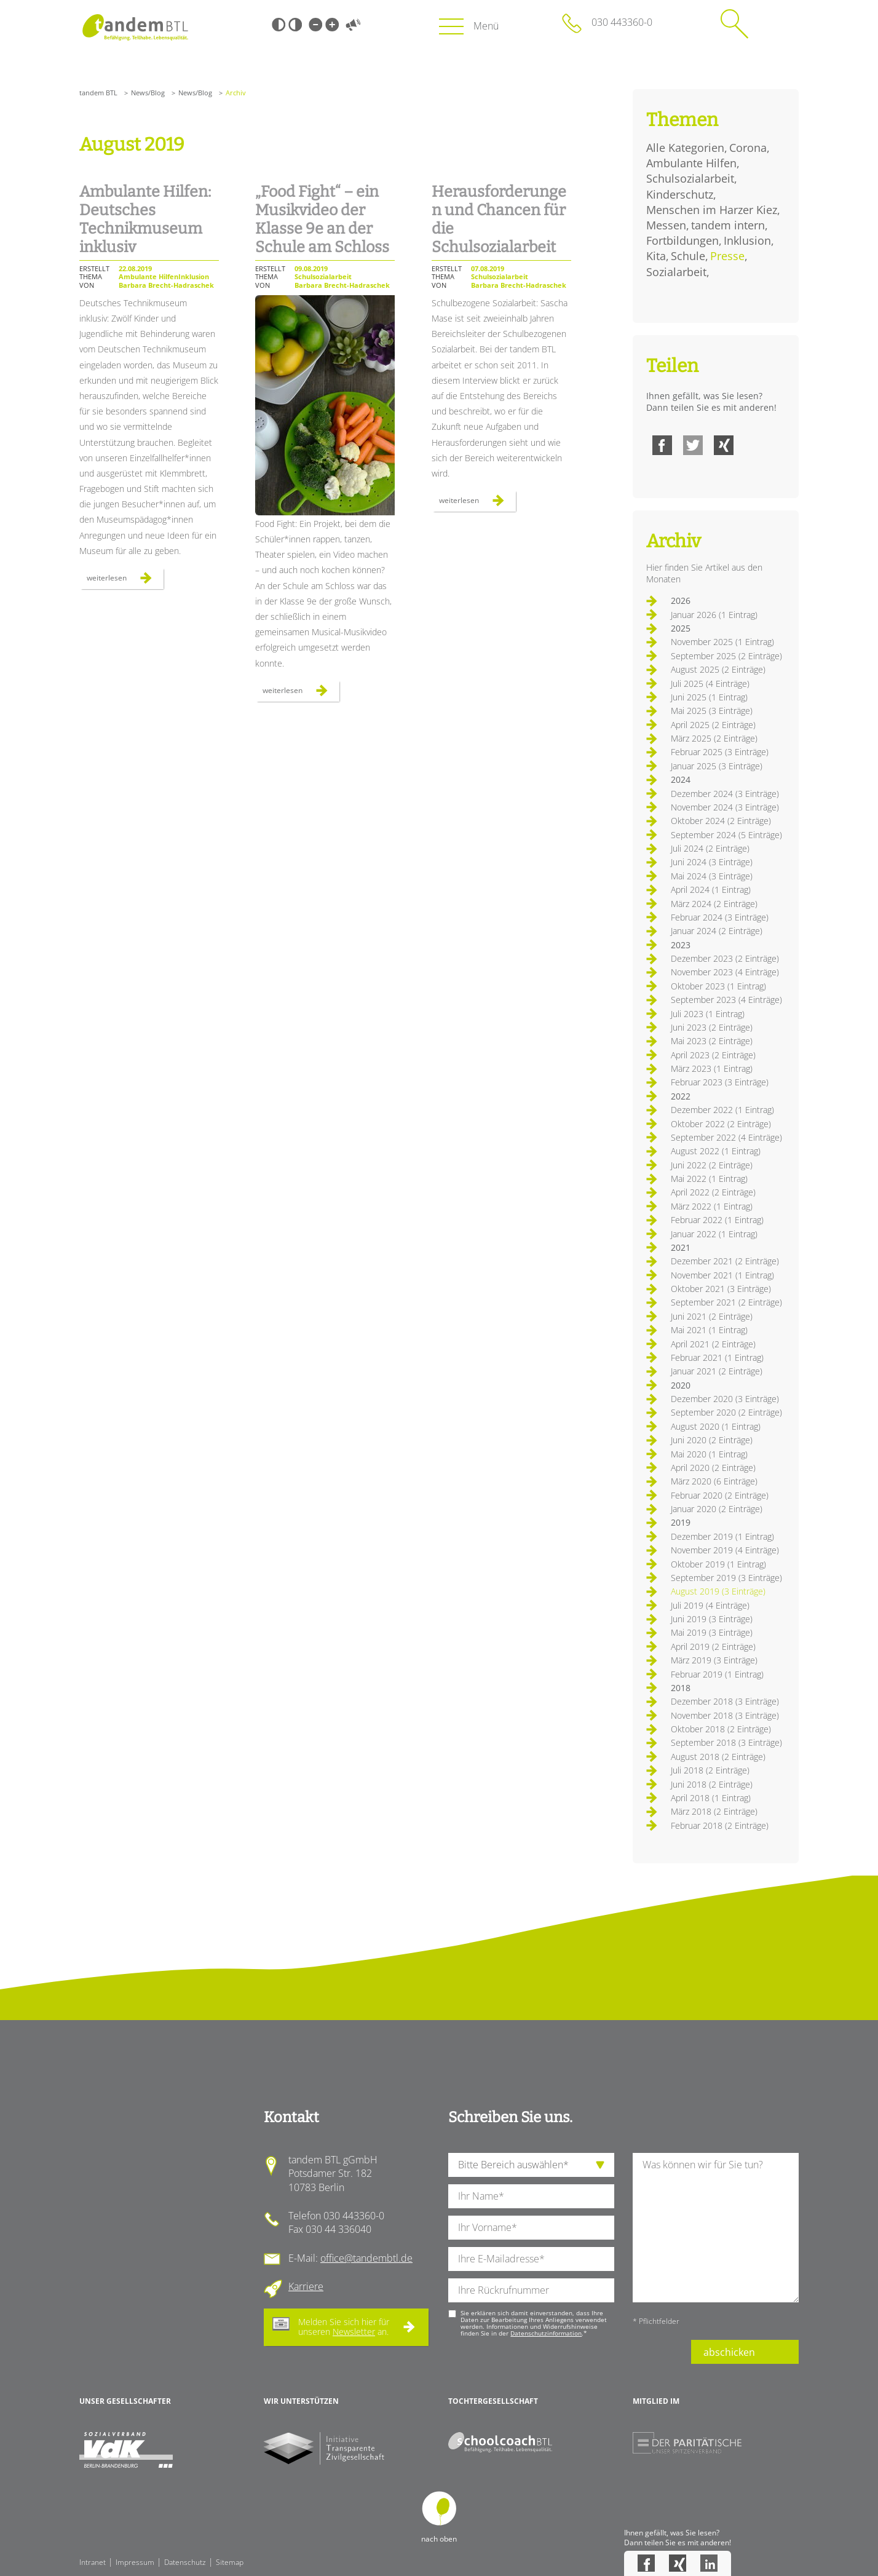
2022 (680, 1096)
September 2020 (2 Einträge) (726, 1412)
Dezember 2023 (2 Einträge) (725, 958)
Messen (666, 225)
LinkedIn (709, 2563)
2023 (680, 945)
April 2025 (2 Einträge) (713, 725)
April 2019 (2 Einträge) (713, 1646)
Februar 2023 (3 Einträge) (720, 1082)
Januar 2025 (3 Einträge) (716, 766)
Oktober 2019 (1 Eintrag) (718, 1564)
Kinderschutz (679, 194)
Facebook (662, 445)
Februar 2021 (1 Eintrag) (717, 1357)
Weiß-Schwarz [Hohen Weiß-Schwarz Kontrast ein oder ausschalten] (295, 24)
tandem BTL (98, 92)
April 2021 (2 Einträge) (713, 1344)
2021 (680, 1247)
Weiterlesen (125, 580)
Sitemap (229, 2562)
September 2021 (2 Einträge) (726, 1302)
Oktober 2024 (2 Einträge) (721, 820)
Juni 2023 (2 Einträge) (712, 1027)
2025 (680, 628)
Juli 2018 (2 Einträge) (710, 1770)
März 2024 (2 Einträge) (714, 904)
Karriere (305, 2286)
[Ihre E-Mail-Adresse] (531, 2259)
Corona (748, 147)
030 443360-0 (621, 22)
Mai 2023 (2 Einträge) (712, 1041)
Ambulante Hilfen (691, 163)
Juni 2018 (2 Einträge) (712, 1784)
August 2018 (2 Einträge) (718, 1756)
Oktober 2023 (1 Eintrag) (718, 986)
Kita (656, 255)
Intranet (92, 2562)
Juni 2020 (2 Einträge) (712, 1440)
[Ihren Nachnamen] (531, 2196)
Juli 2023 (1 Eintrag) (708, 1014)
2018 (680, 1688)
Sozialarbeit (676, 271)
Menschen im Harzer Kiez (711, 209)
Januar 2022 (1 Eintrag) (714, 1234)
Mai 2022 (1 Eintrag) (709, 1178)
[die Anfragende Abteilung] (531, 2165)
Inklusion (747, 240)
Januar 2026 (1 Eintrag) (714, 614)
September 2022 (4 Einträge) (726, 1137)
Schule (688, 255)
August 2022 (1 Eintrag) (716, 1151)
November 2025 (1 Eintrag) (722, 642)
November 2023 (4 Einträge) (725, 972)
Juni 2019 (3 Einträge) (712, 1619)
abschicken (729, 2352)
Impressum (135, 2562)
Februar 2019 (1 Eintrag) (717, 1674)
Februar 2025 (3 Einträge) (720, 752)
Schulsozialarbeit (690, 178)
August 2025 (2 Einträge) (718, 669)
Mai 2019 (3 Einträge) (712, 1632)
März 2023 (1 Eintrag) (712, 1068)
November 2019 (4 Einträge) (725, 1550)
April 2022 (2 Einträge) (713, 1192)
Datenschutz (185, 2562)
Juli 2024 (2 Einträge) (710, 848)
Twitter (693, 445)
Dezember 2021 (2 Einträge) (725, 1261)
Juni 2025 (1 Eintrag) (709, 697)
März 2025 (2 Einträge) (714, 738)
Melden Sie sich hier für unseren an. (343, 2327)
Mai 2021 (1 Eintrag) (709, 1330)
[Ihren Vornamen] (531, 2228)
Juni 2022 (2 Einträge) (712, 1165)
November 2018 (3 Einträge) (725, 1715)
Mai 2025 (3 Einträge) (712, 710)
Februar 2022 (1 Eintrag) (717, 1220)
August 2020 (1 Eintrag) (716, 1426)
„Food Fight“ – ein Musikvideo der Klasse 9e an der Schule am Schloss (322, 219)
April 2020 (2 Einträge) (713, 1467)
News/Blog (148, 92)
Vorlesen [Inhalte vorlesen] (353, 24)
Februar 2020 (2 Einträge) (720, 1495)
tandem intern (728, 225)
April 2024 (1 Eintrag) (711, 889)
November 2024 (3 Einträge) (725, 807)
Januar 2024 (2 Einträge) (716, 931)
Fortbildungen (682, 240)
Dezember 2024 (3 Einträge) (725, 793)
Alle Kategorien (685, 147)
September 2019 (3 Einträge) (726, 1577)
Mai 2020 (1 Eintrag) (709, 1454)
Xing (724, 445)
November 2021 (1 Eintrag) (722, 1275)
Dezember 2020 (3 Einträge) (725, 1399)
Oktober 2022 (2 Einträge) (721, 1124)
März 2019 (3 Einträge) (714, 1660)
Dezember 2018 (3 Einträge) (725, 1701)
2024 (680, 779)
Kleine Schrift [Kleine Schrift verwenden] (315, 24)
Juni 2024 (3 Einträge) (712, 862)
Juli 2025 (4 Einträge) (710, 683)
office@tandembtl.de (366, 2258)
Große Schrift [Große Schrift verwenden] (332, 24)
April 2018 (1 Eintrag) (711, 1798)
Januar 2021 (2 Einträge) (716, 1371)
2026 (680, 600)
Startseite (135, 27)
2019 (680, 1522)
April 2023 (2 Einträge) (713, 1055)
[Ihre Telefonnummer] (531, 2290)
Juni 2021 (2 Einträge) (712, 1316)
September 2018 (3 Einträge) (726, 1742)
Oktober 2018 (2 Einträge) (721, 1729)
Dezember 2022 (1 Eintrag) (722, 1110)
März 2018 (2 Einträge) (714, 1811)
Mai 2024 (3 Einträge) (712, 876)
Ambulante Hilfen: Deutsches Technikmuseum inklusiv (145, 219)
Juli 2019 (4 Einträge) (710, 1605)
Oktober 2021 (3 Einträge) (721, 1288)
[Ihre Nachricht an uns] (716, 2227)
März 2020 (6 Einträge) (714, 1481)
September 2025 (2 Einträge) (726, 656)
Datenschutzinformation (546, 2333)
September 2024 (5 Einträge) (726, 835)
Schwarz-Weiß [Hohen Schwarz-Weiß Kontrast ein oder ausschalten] (278, 24)
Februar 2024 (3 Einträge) (720, 917)
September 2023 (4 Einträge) (726, 999)
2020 (680, 1385)
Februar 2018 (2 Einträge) (720, 1825)
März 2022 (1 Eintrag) (712, 1206)
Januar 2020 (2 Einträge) (716, 1509)
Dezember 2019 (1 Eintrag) (722, 1536)
